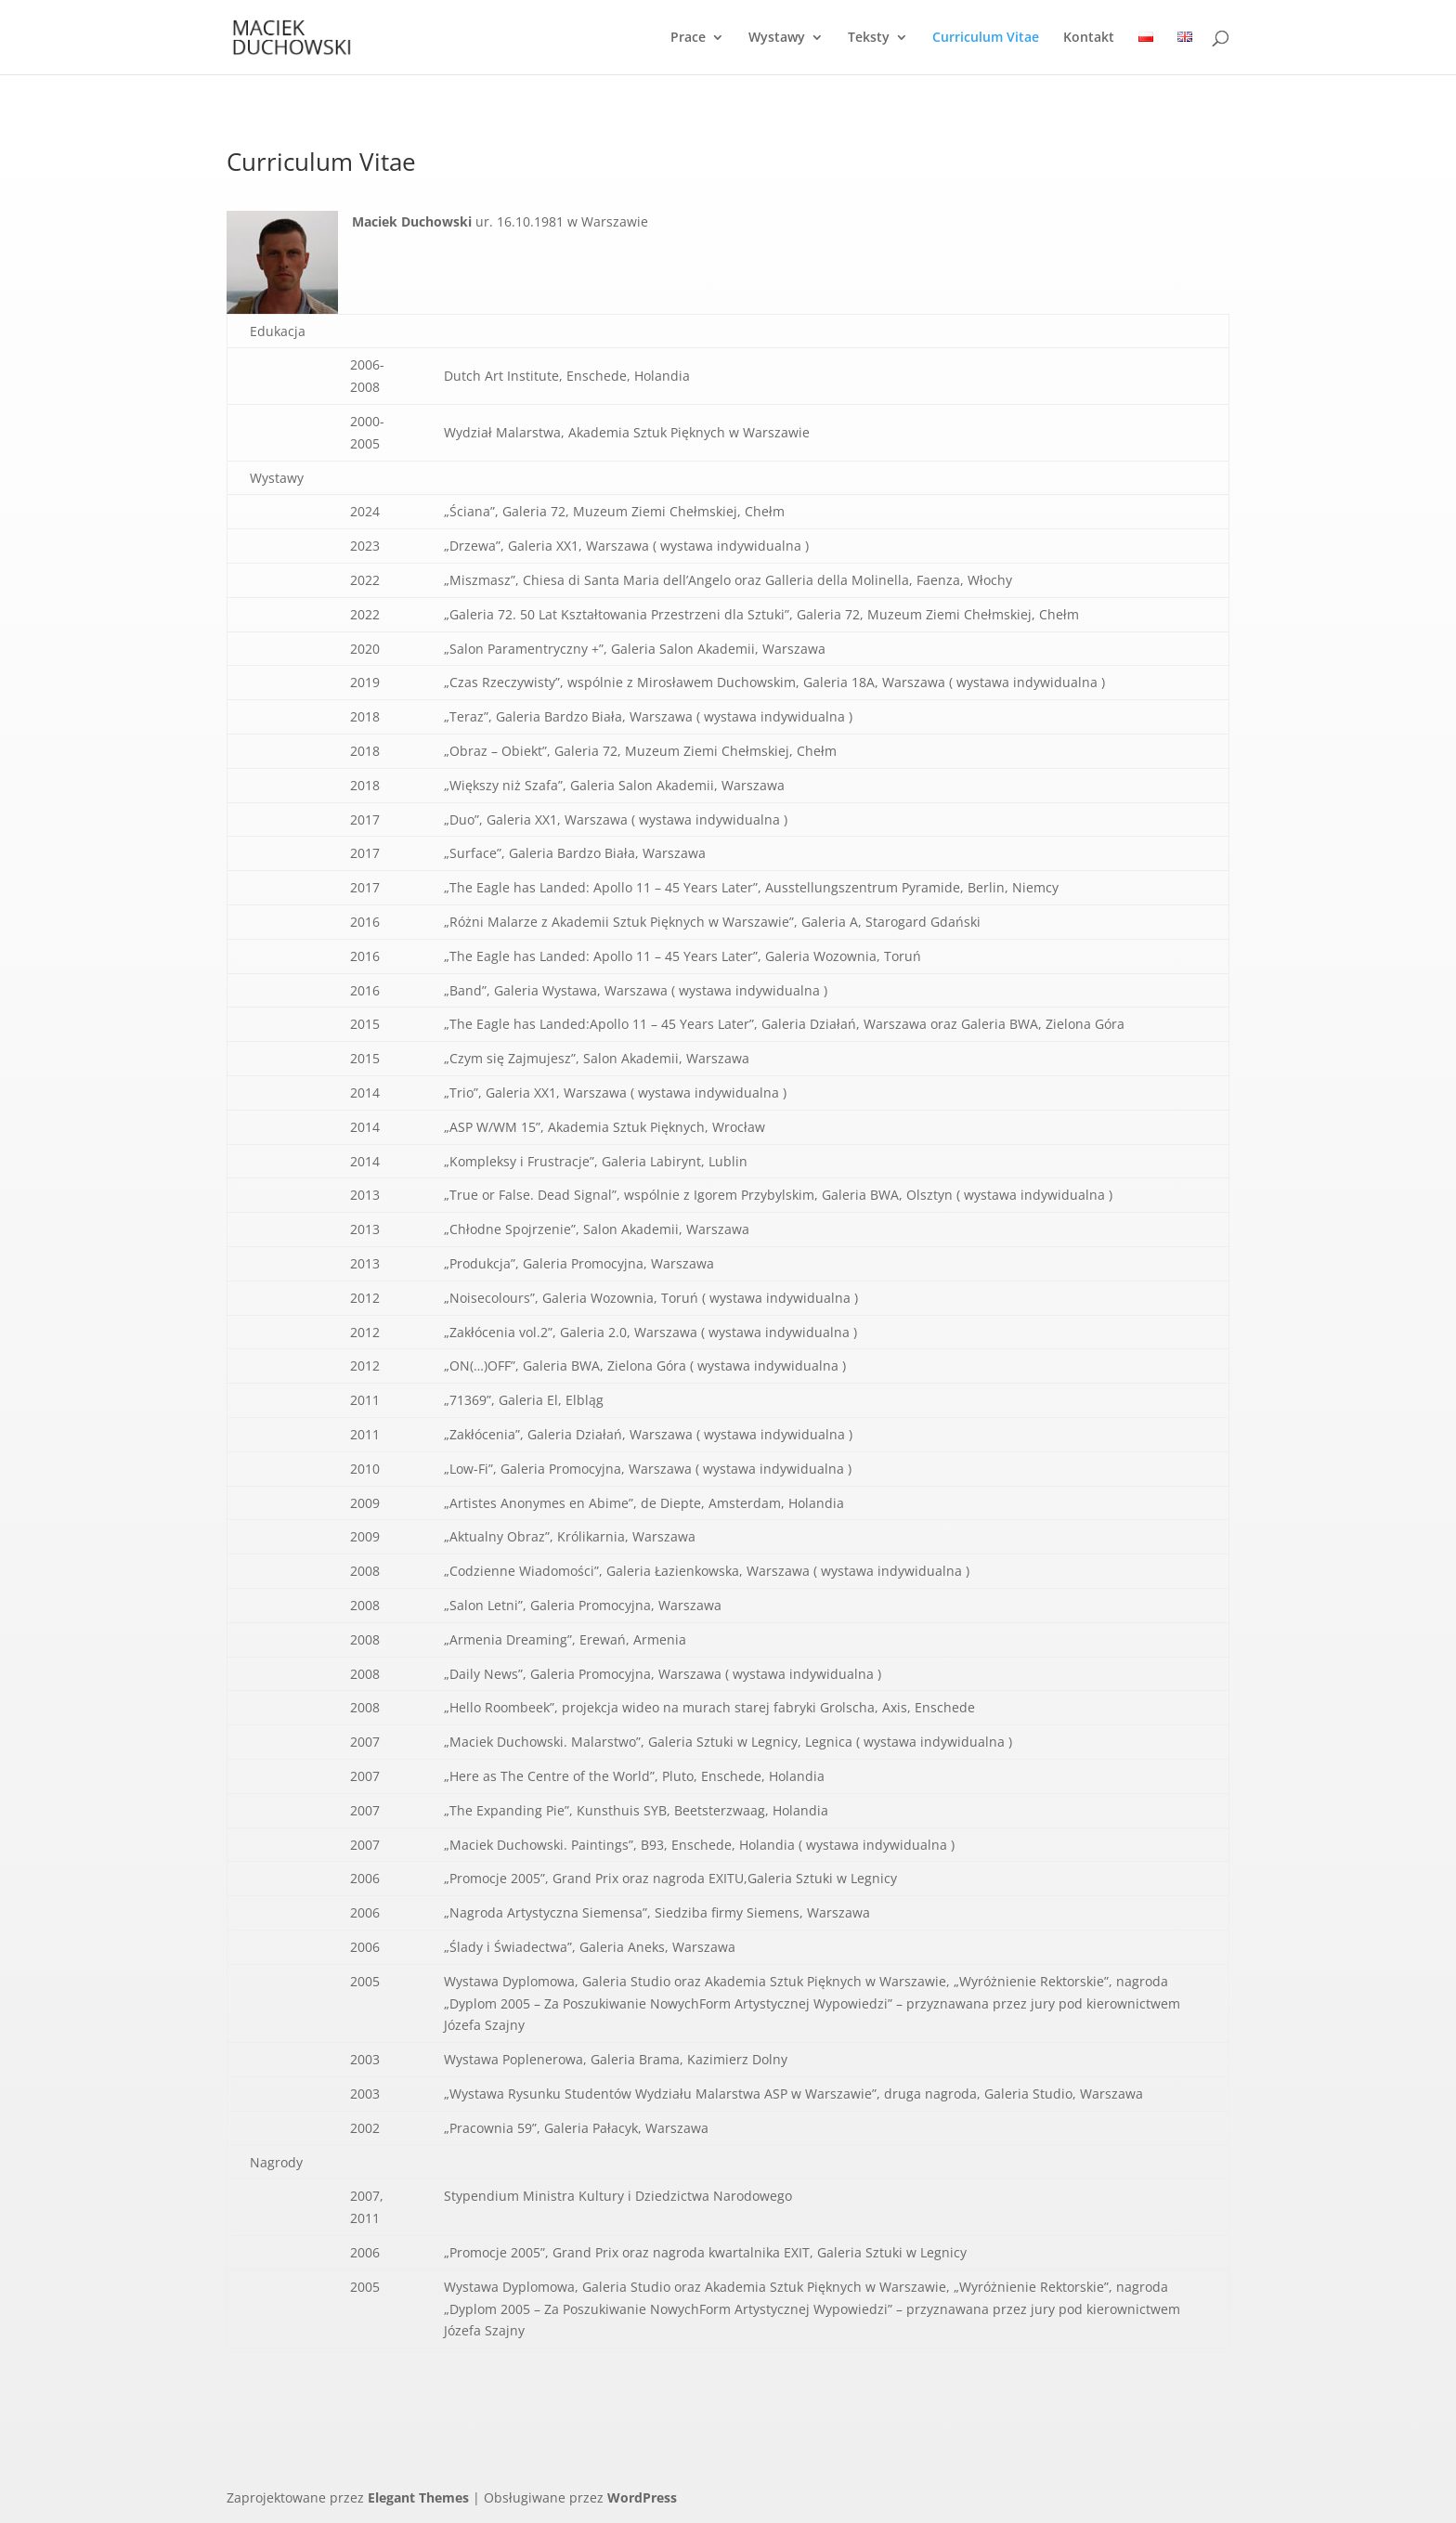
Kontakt (1088, 38)
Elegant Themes (418, 2497)
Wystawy (776, 38)
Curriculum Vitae (985, 38)
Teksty (869, 38)
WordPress (642, 2497)
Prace (688, 38)
